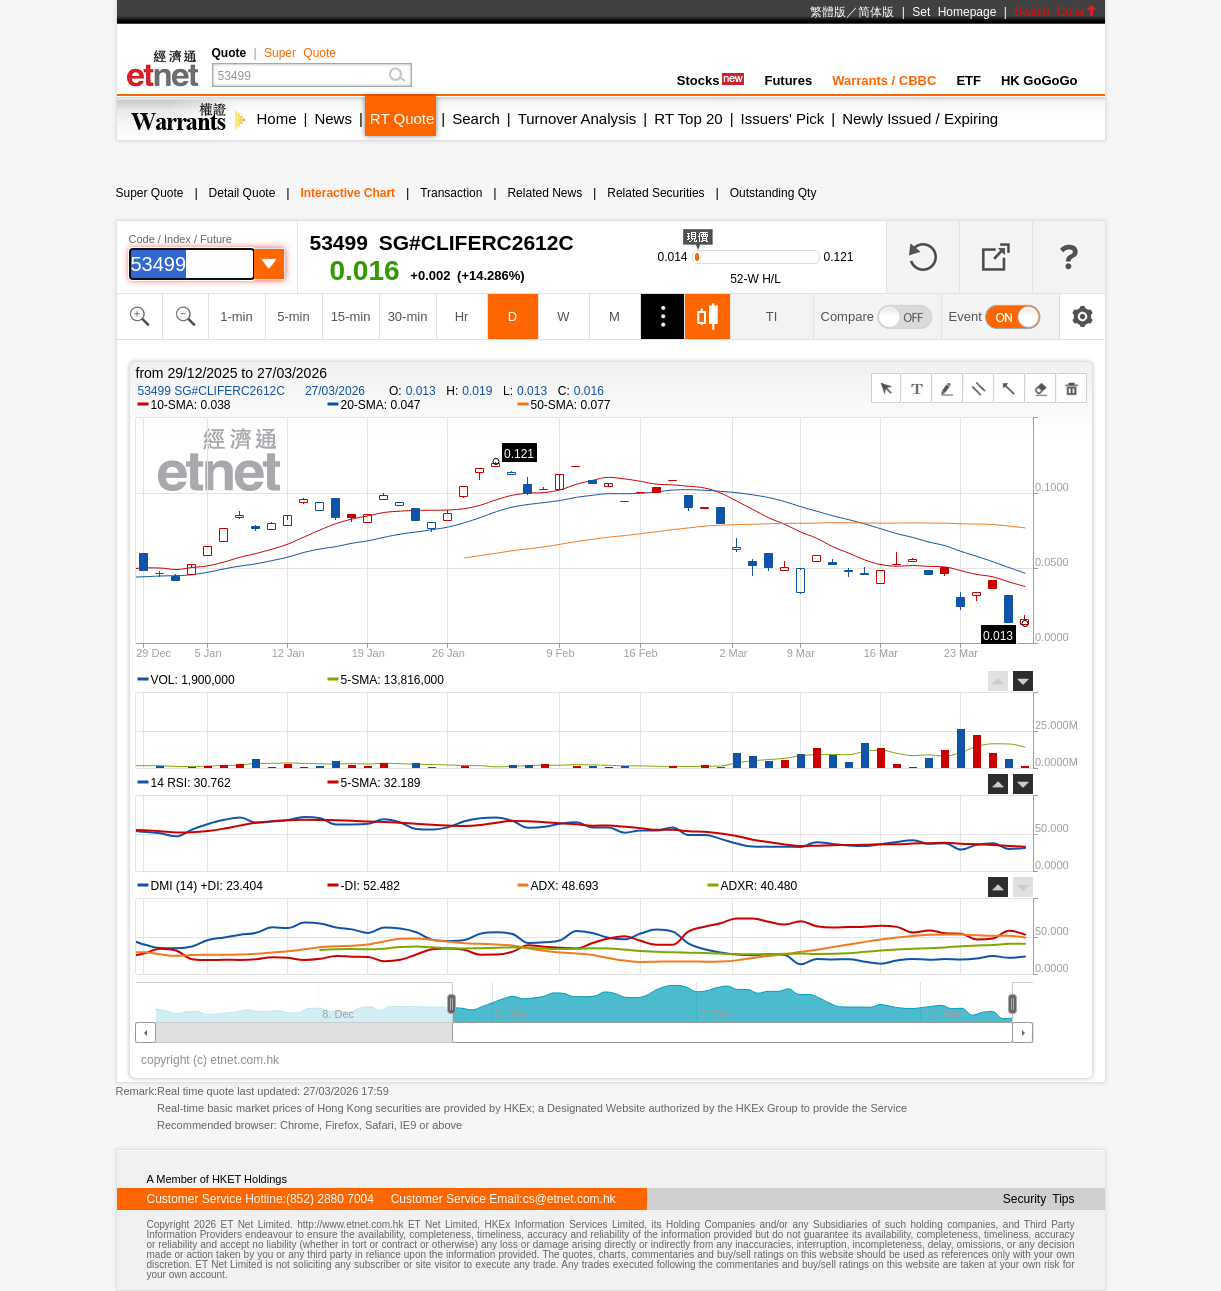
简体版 (876, 12)
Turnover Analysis (577, 118)
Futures (788, 80)
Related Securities (655, 193)
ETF (968, 80)
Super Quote (300, 53)
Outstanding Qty (773, 193)
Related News (544, 193)
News (333, 118)
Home (277, 118)
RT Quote (402, 118)
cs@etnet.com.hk (569, 1199)
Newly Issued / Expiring (920, 118)
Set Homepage (954, 12)
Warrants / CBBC (884, 80)
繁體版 (828, 12)
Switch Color (1055, 12)
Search (476, 118)
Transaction (451, 193)
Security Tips (1039, 1199)
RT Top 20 (688, 118)
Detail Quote (242, 193)
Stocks (711, 80)
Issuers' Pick (783, 118)
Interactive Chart (347, 193)
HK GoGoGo (1039, 80)
